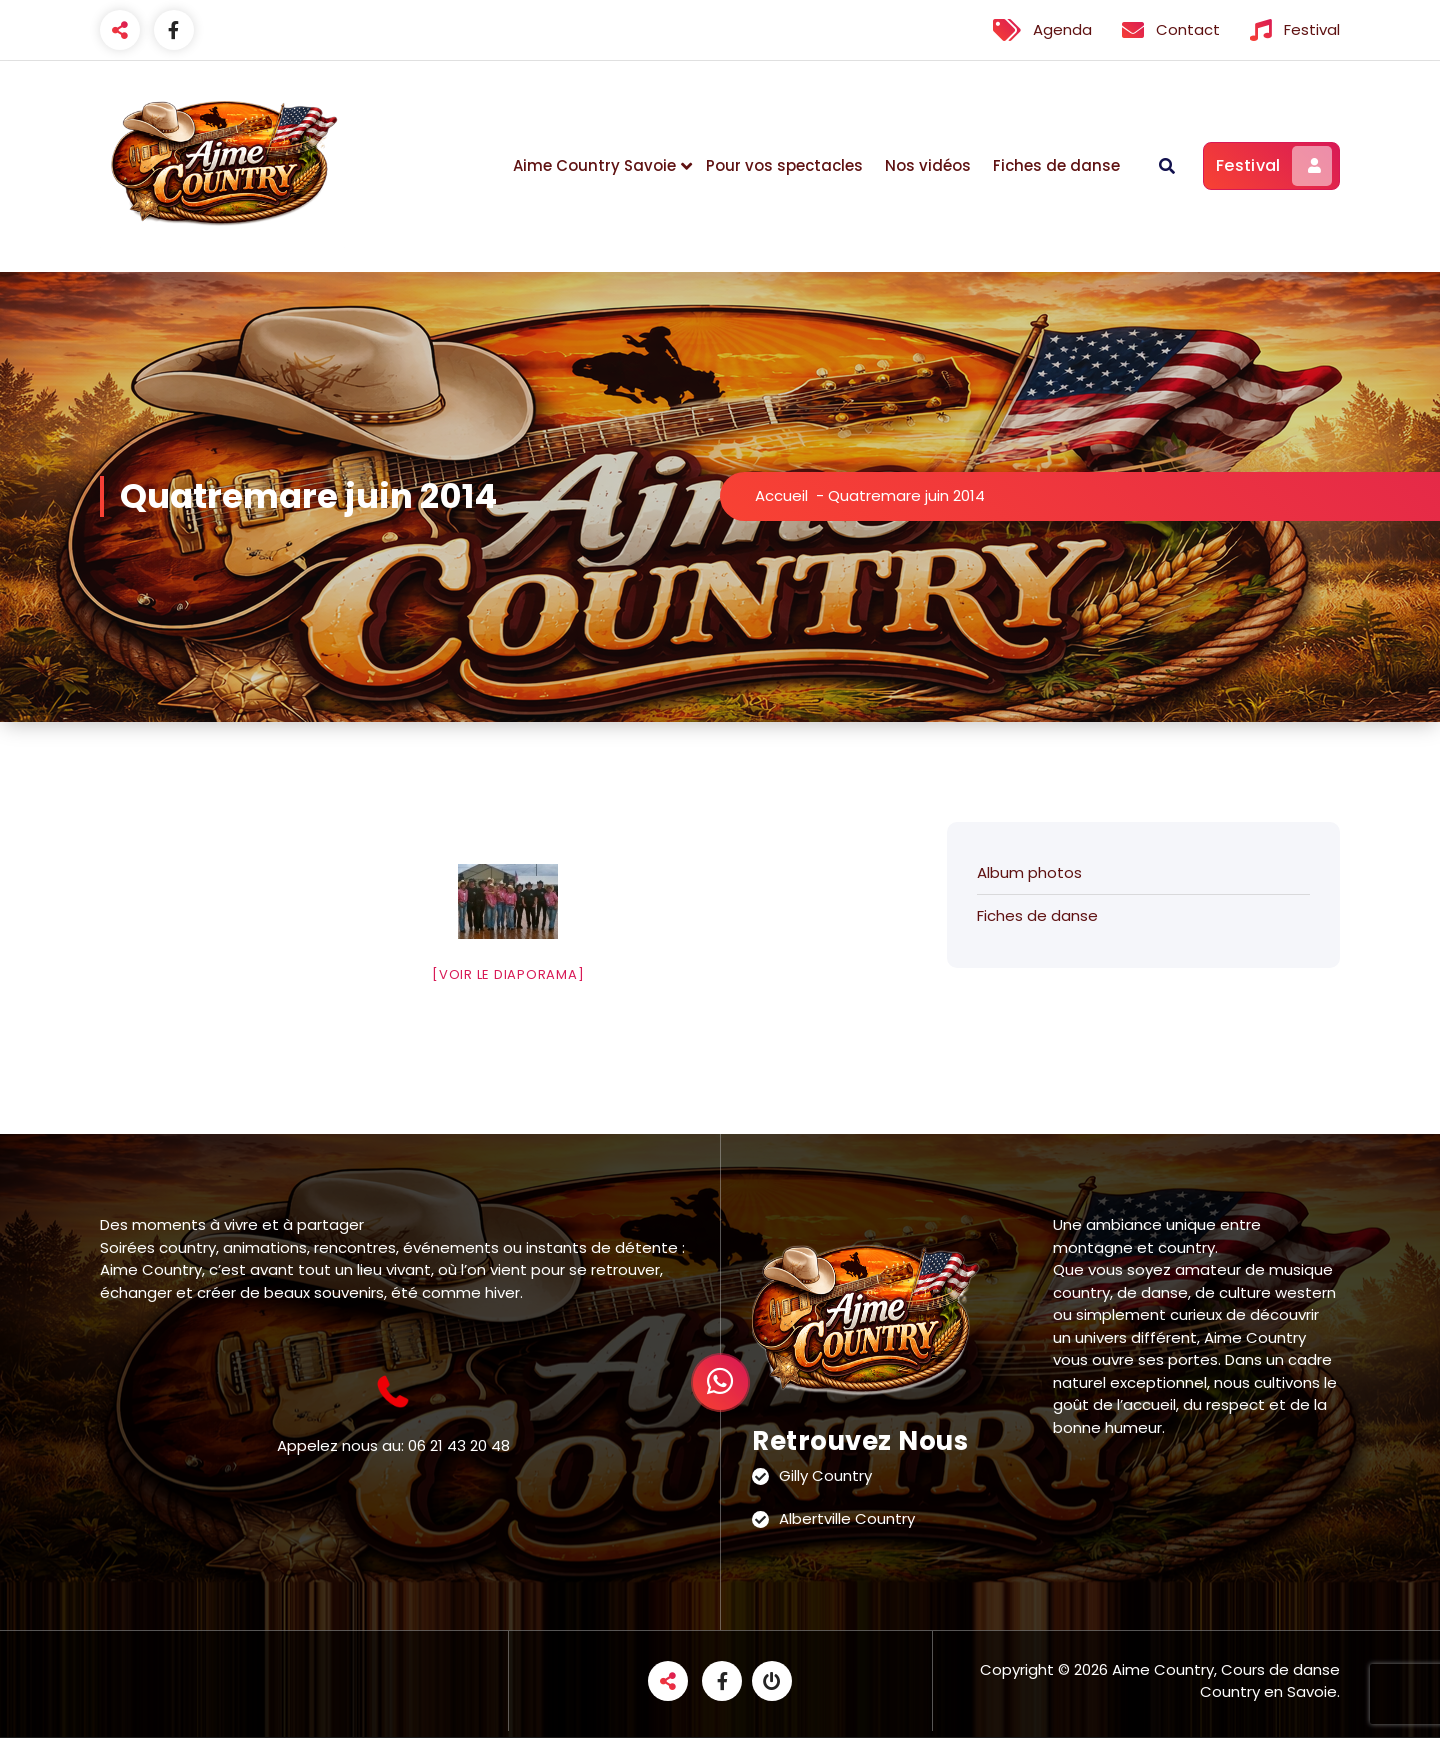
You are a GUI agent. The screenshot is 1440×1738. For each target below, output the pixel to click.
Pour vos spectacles (784, 165)
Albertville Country (847, 1518)
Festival (1274, 166)
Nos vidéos (928, 165)
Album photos (1029, 872)
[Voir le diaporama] (508, 974)
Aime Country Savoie (594, 165)
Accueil (781, 495)
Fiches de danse (1056, 165)
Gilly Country (825, 1475)
